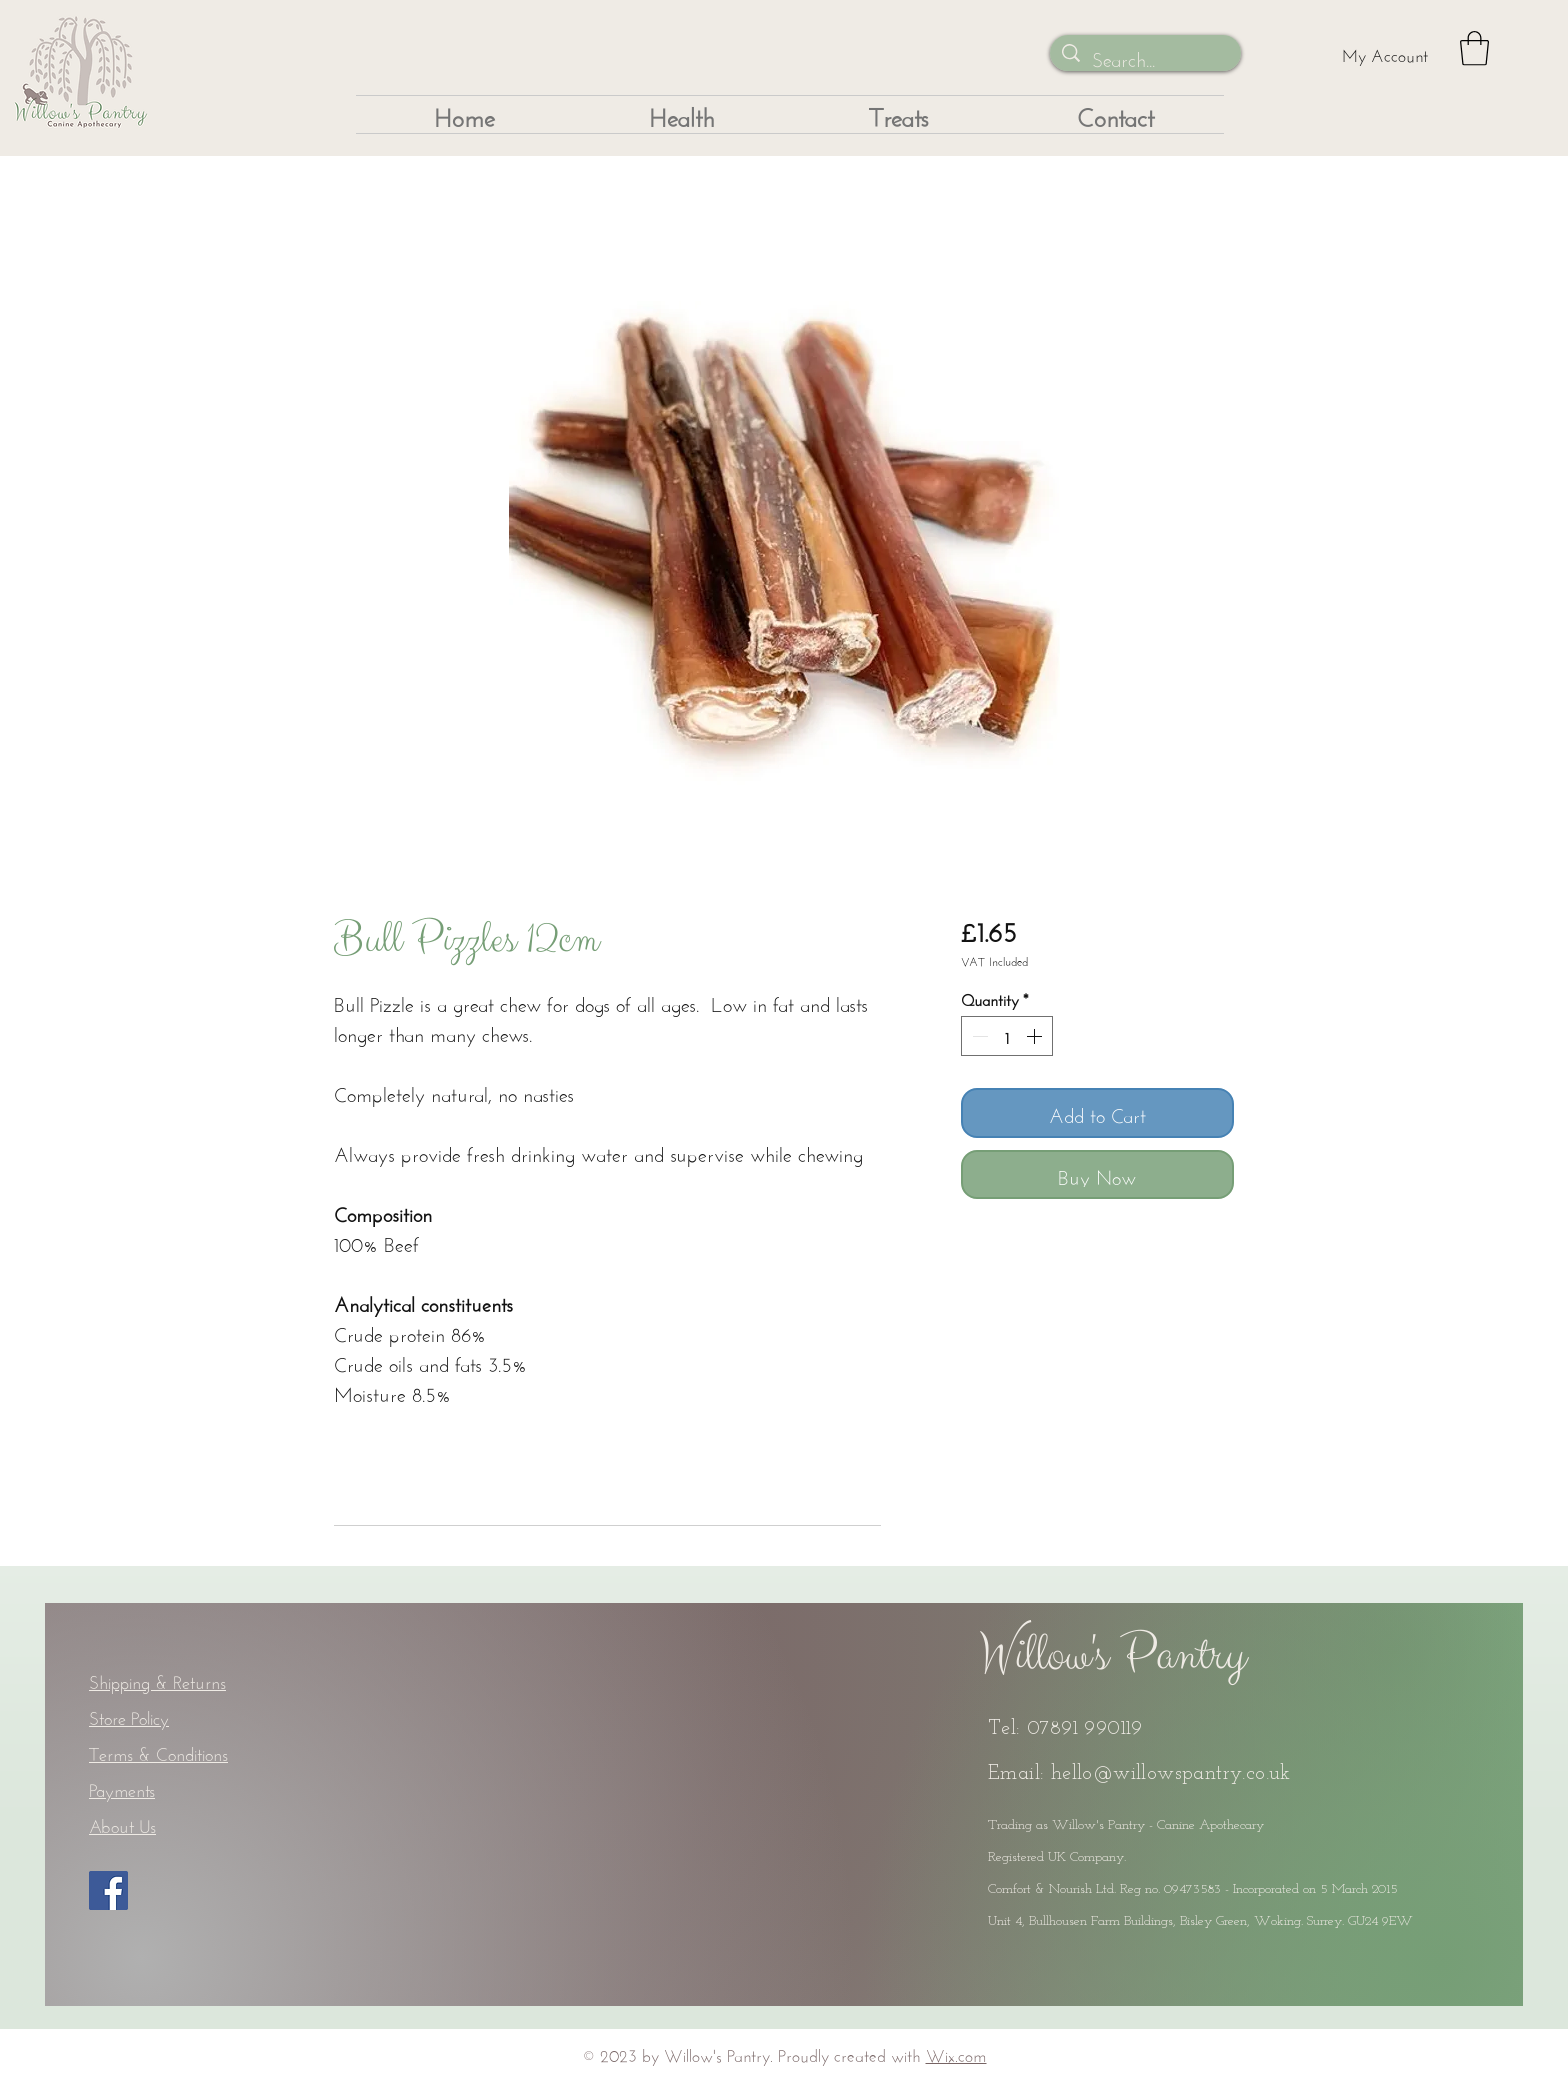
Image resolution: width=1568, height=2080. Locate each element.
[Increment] (1036, 1036)
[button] (1474, 48)
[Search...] (1145, 57)
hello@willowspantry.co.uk (1171, 1774)
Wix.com (956, 2053)
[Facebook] (108, 1890)
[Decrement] (978, 1036)
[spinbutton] (1007, 1036)
